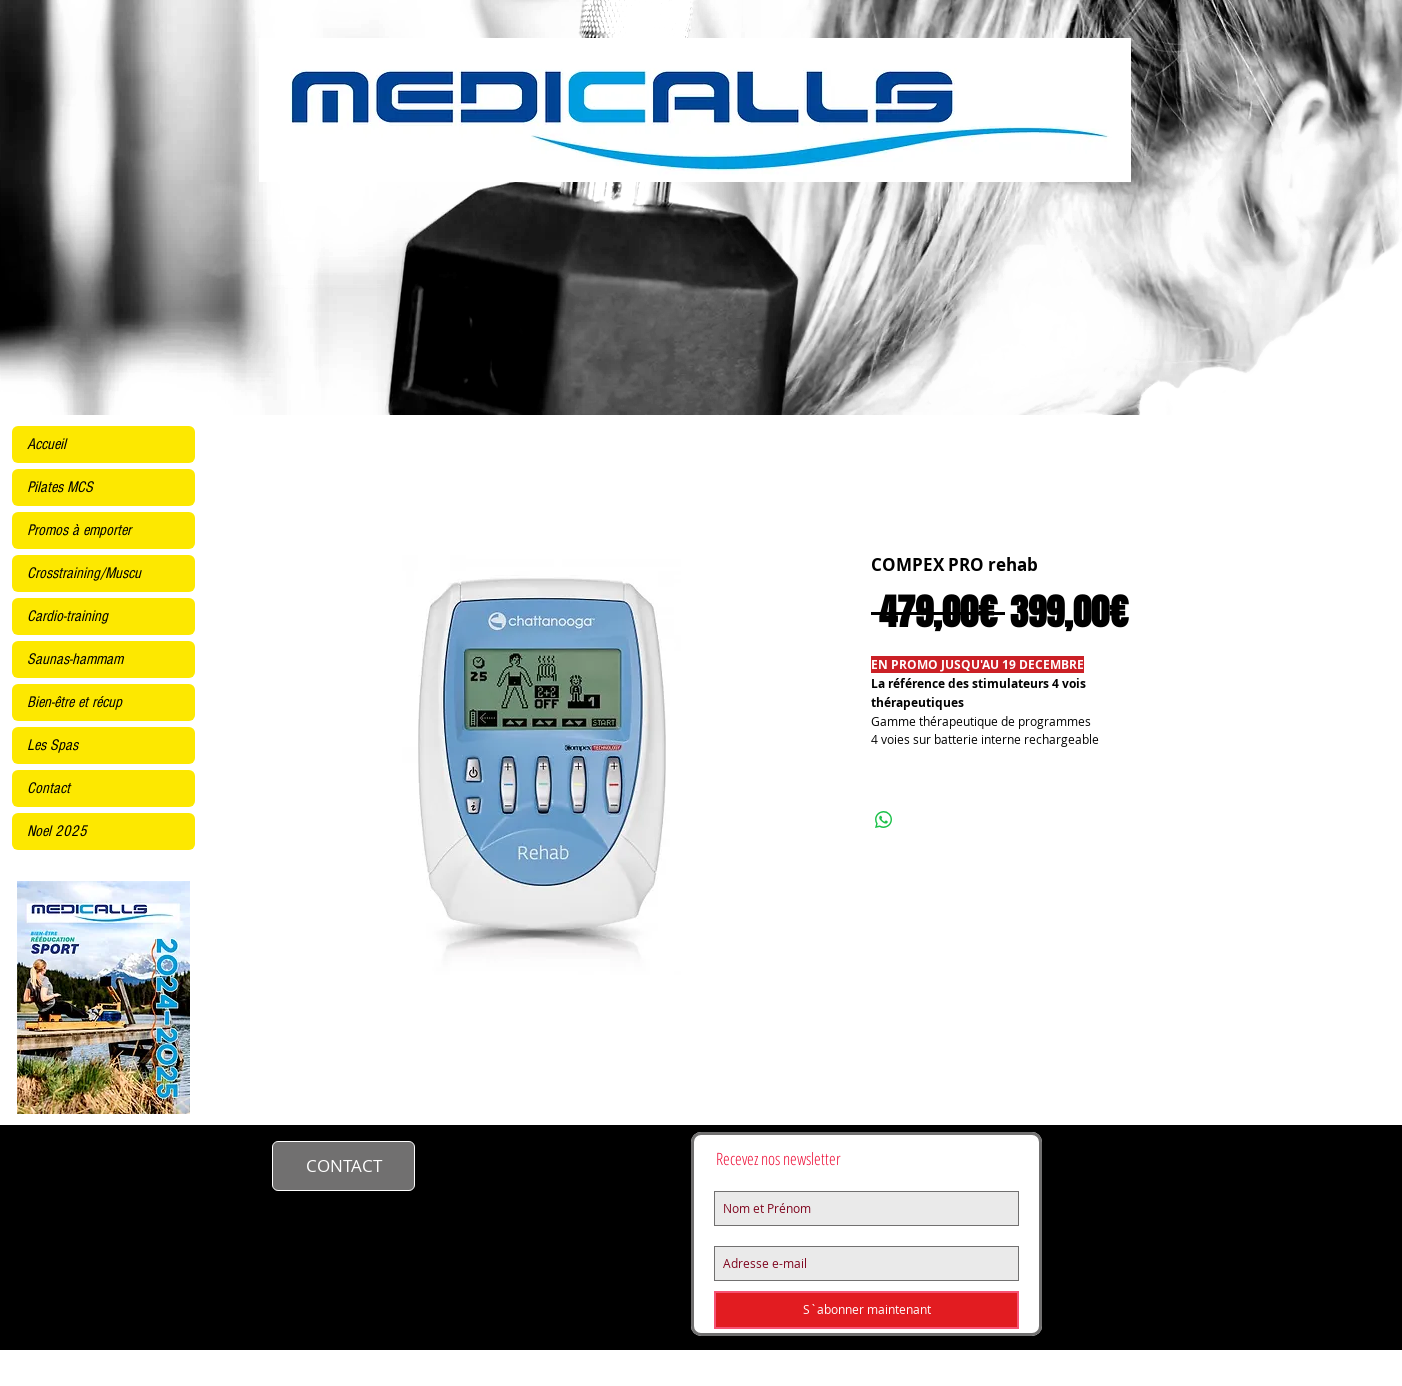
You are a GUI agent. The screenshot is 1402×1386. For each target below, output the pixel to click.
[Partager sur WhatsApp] (884, 820)
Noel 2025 (57, 831)
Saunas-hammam (75, 659)
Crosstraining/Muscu (84, 573)
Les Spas (52, 745)
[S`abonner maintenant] (866, 1310)
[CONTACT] (343, 1166)
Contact (48, 788)
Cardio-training (67, 616)
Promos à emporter (79, 530)
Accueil (46, 444)
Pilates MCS (60, 487)
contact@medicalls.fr (526, 1163)
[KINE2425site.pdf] (103, 999)
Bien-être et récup (74, 702)
